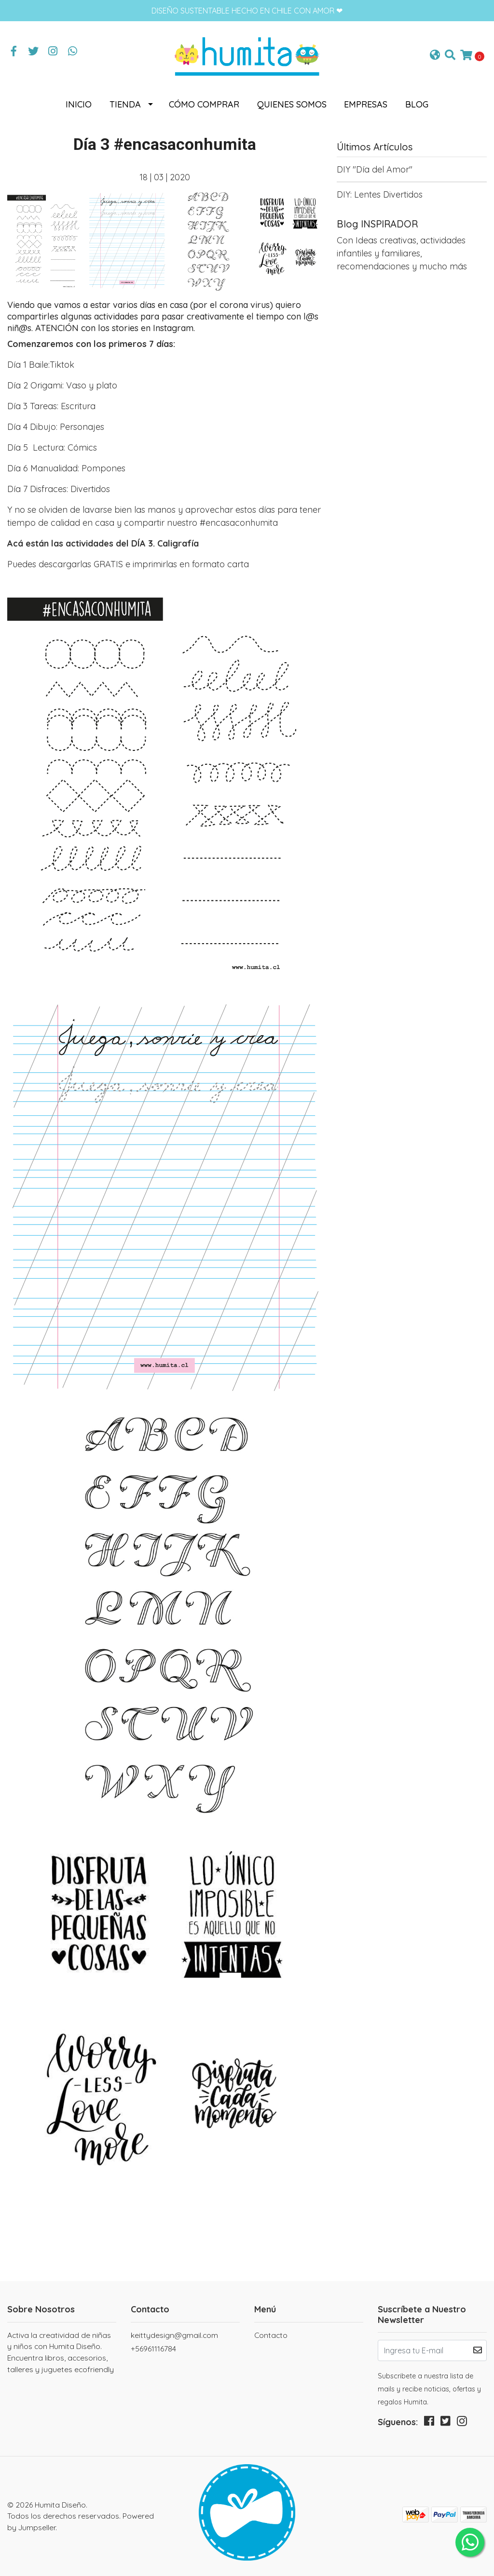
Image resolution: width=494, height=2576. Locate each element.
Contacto (271, 2335)
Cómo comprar (204, 104)
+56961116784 (153, 2348)
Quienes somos (292, 104)
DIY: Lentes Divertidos (380, 194)
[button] (435, 55)
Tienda (125, 104)
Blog (416, 104)
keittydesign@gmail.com (174, 2335)
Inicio (79, 104)
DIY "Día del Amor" (374, 169)
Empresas (365, 104)
